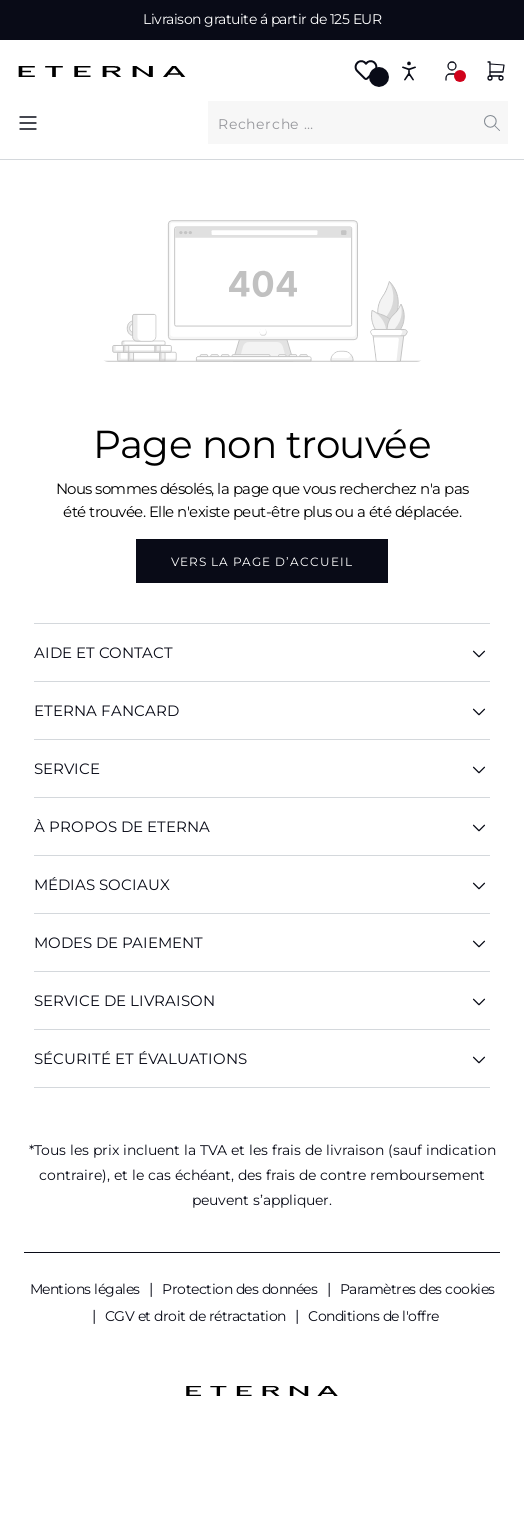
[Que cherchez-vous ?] (342, 123)
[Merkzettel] (366, 76)
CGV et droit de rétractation (197, 1316)
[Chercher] (492, 122)
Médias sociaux (262, 884)
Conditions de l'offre (373, 1316)
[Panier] (496, 73)
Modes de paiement (262, 942)
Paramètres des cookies (417, 1289)
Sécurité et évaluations (262, 1058)
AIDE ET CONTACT (262, 652)
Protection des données (241, 1289)
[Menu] (28, 122)
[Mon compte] (452, 70)
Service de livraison (262, 1000)
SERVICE (262, 768)
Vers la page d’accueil (262, 561)
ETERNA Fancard (262, 710)
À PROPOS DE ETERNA (262, 826)
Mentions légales (87, 1289)
